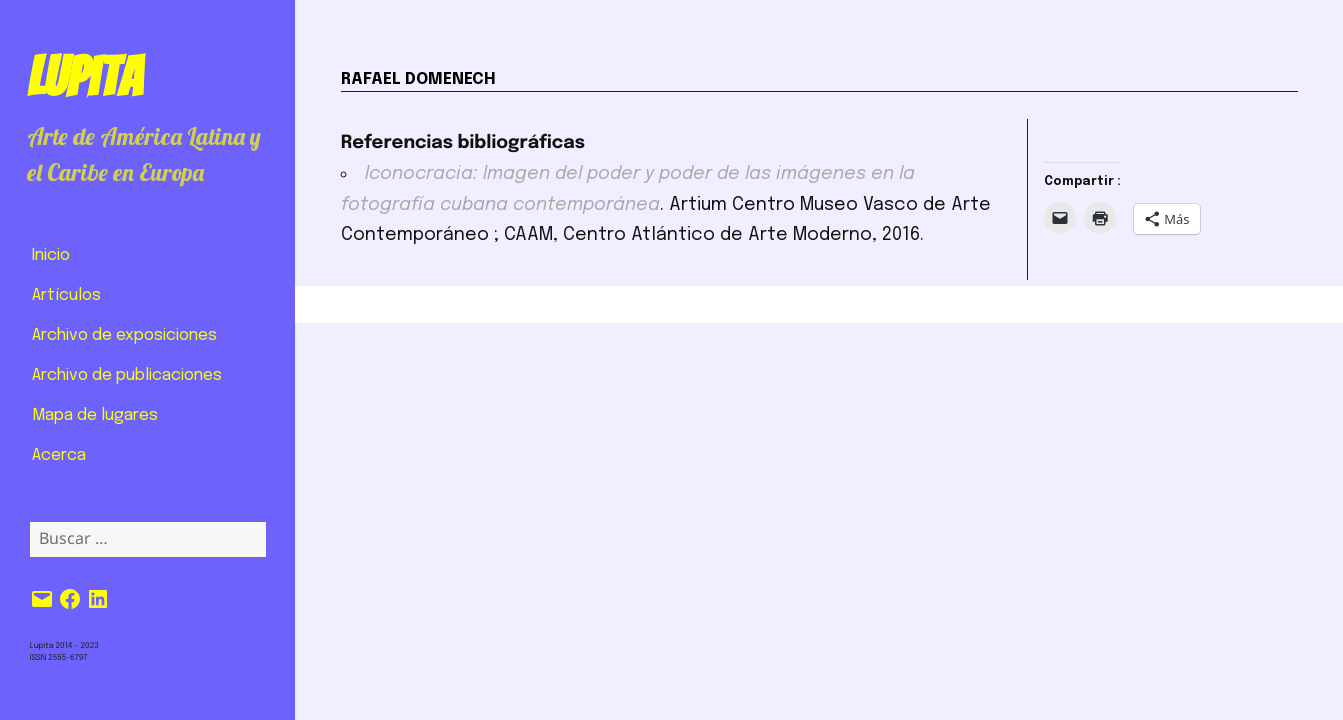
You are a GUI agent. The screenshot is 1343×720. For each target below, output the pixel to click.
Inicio (51, 255)
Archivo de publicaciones (127, 375)
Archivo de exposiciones (124, 335)
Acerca (59, 455)
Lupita (84, 77)
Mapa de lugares (95, 415)
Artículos (66, 295)
